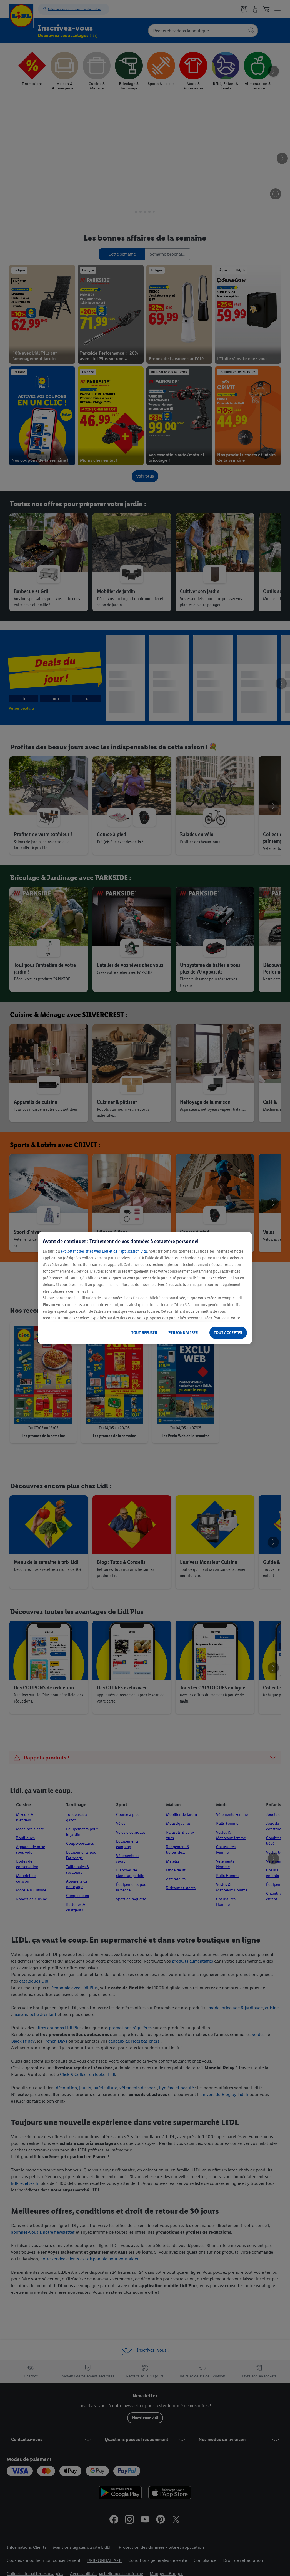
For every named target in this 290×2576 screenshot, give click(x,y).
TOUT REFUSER (144, 1332)
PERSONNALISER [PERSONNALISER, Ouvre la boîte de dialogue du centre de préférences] (183, 1332)
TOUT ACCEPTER (228, 1332)
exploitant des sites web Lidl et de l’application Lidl (104, 1251)
